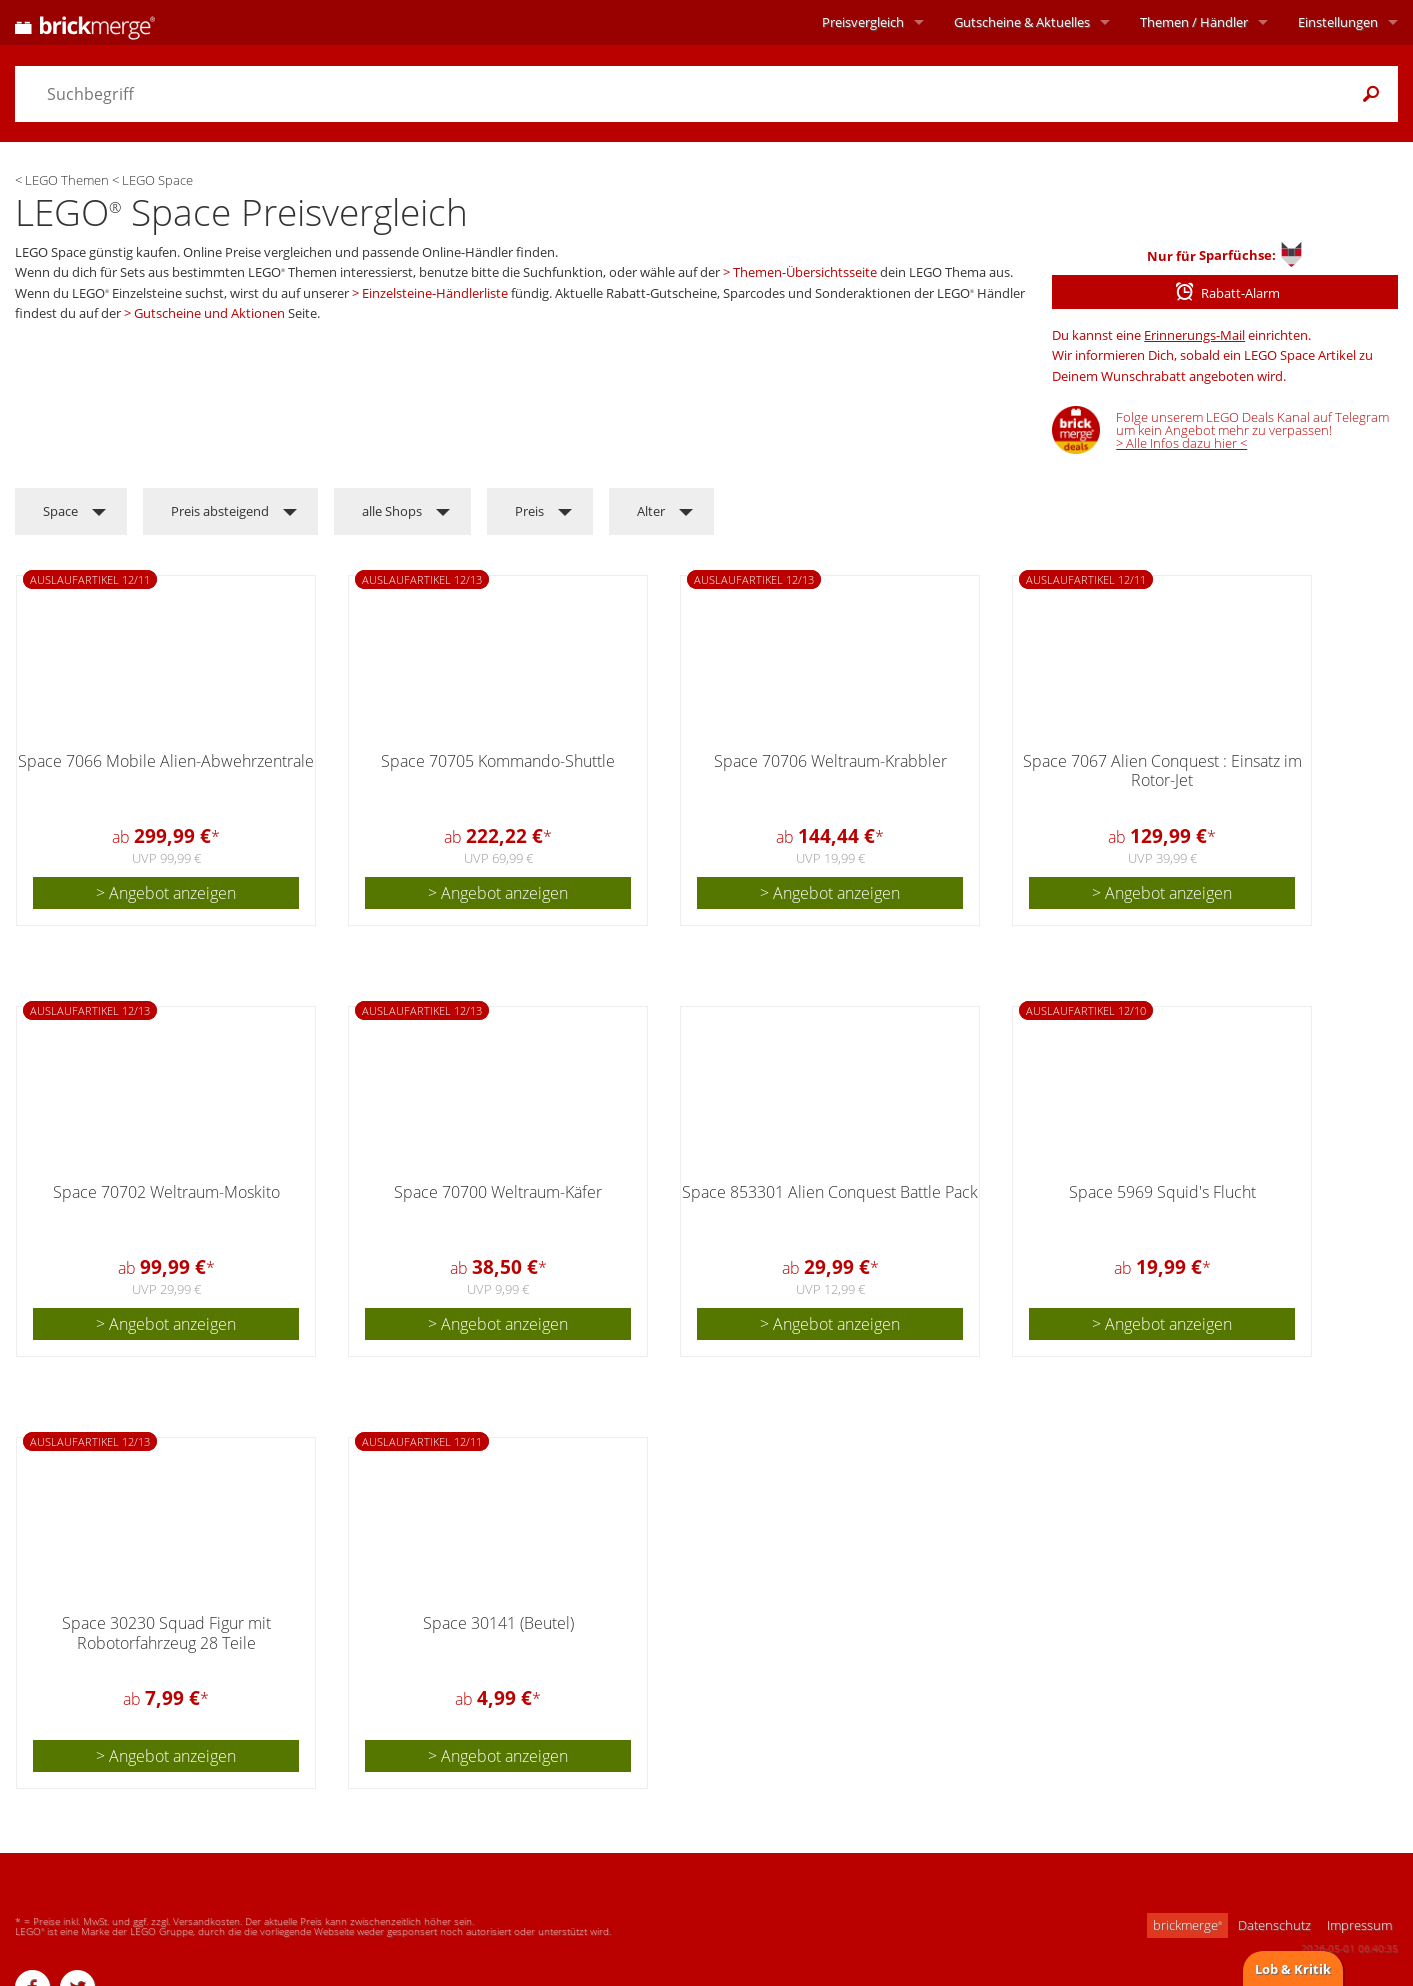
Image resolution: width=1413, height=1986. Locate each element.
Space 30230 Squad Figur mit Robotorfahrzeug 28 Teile (166, 1632)
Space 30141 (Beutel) (498, 1623)
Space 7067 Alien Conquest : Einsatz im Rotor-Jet (1162, 770)
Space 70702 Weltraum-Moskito (166, 1192)
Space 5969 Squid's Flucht (1162, 1192)
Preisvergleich (863, 22)
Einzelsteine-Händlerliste (435, 293)
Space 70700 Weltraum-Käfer (498, 1192)
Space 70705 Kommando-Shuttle (498, 761)
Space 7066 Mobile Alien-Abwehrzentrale (166, 761)
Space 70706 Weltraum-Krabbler (830, 761)
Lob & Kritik (1293, 1969)
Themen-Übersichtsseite (805, 272)
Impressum (1359, 1925)
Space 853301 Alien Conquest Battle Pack (830, 1192)
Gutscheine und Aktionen (209, 313)
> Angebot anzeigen (166, 893)
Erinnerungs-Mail (1194, 335)
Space (60, 511)
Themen (1194, 22)
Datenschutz (1274, 1925)
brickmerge (1187, 1925)
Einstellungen (1338, 22)
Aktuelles (1022, 22)
